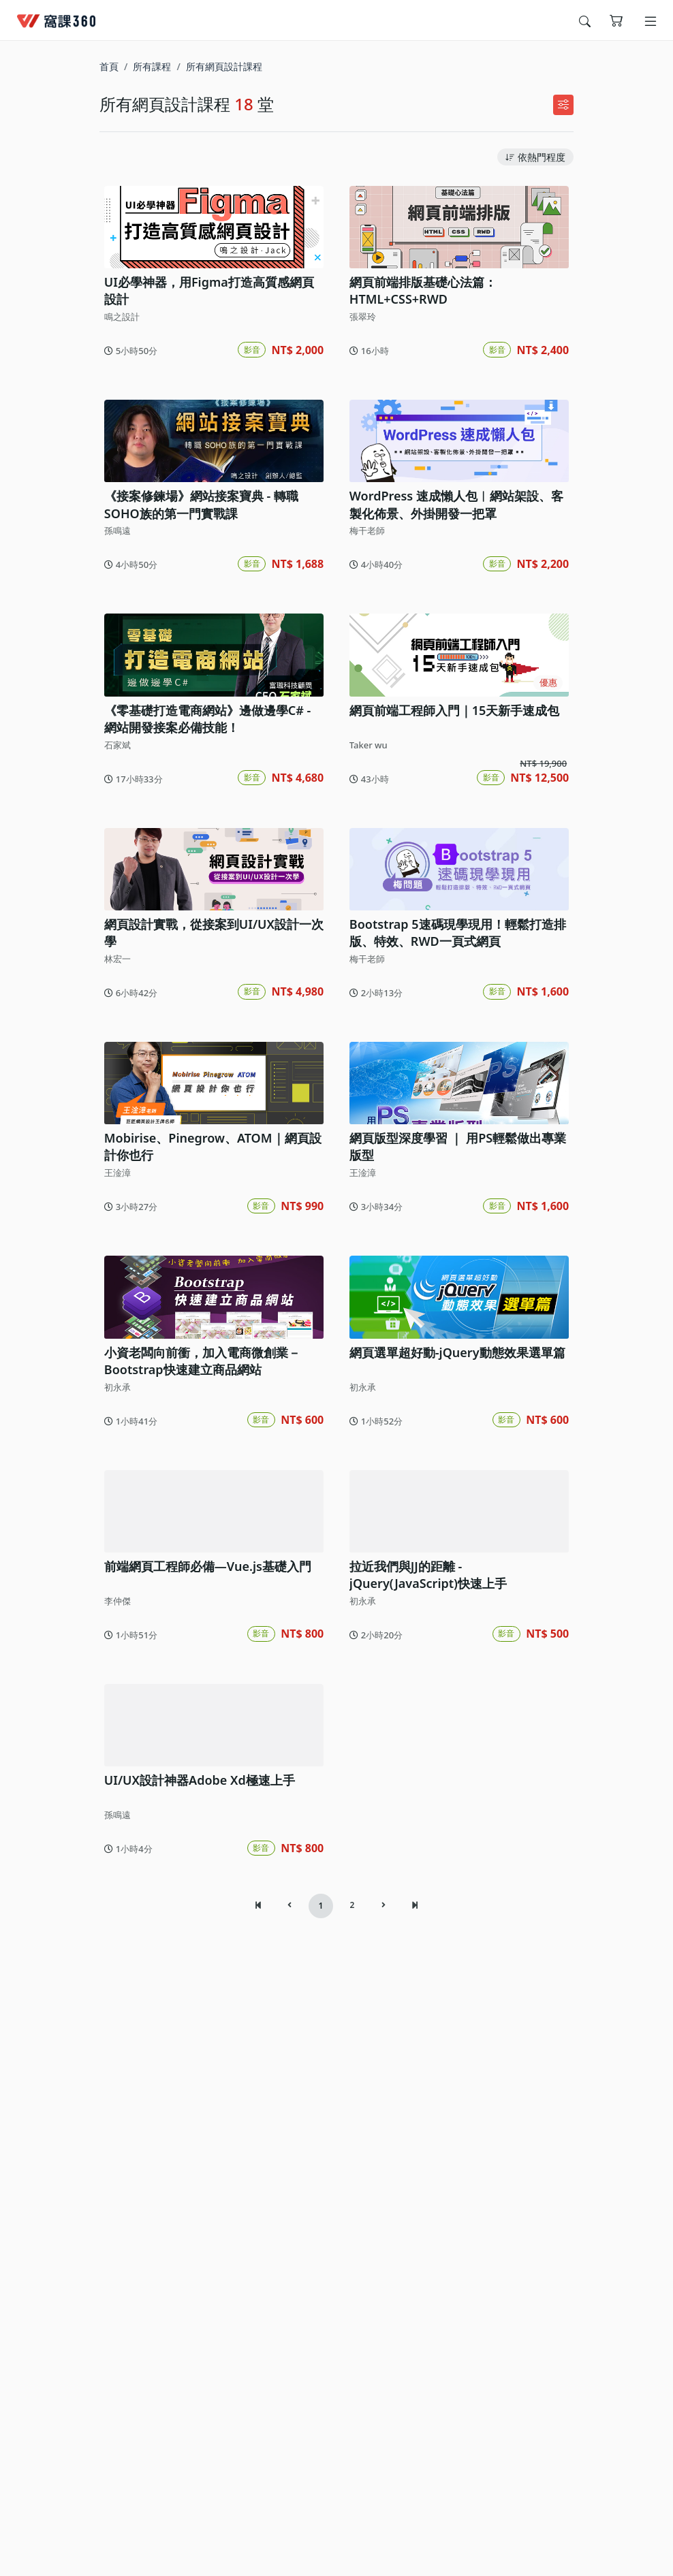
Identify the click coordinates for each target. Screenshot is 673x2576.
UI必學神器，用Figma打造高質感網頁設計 (210, 331)
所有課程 (152, 66)
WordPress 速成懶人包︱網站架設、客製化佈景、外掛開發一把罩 (458, 582)
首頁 (109, 66)
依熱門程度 (535, 156)
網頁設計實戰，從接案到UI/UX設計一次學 (209, 1082)
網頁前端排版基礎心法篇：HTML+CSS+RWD (418, 331)
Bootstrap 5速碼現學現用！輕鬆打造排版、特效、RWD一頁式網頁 (453, 1082)
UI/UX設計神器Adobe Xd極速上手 (194, 2075)
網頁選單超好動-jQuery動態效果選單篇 (453, 1574)
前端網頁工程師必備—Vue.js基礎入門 (203, 1824)
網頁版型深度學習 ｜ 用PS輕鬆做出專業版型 (453, 1332)
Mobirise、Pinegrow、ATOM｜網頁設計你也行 (208, 1332)
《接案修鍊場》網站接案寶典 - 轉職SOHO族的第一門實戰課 (196, 582)
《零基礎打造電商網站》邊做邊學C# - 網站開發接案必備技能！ (210, 831)
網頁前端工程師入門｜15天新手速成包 (450, 823)
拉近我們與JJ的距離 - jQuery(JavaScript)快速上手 (457, 1832)
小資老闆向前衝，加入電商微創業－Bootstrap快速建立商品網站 (197, 1583)
